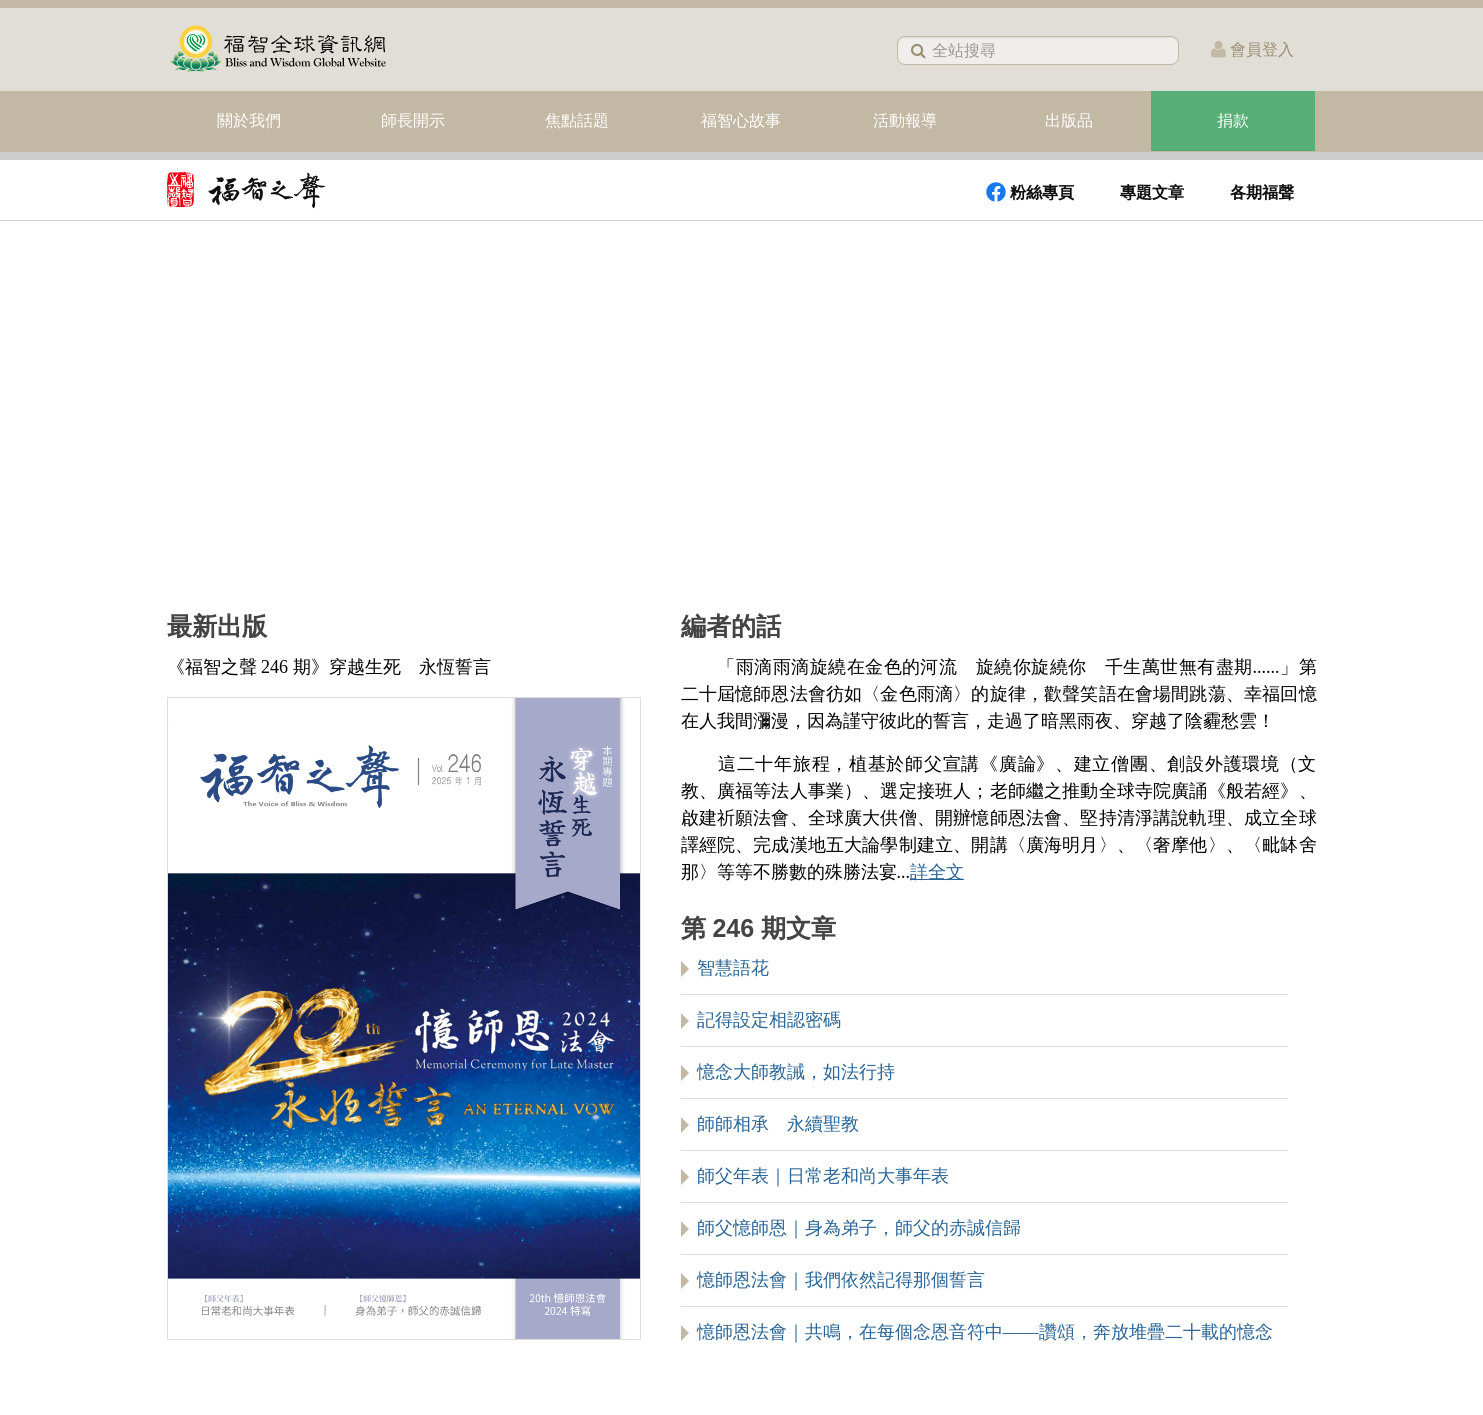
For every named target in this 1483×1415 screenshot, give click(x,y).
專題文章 (1152, 192)
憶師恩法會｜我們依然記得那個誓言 (841, 1280)
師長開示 (413, 120)
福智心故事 (741, 120)
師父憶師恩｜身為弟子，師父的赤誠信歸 (859, 1228)
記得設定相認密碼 (769, 1020)
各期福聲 (1262, 192)
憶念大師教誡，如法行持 (796, 1072)
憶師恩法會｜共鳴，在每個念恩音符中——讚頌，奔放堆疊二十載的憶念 (985, 1332)
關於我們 (249, 120)
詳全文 (937, 872)
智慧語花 (733, 968)
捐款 (1233, 120)
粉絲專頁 (1030, 192)
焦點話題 (577, 120)
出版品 (1069, 120)
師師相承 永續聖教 (778, 1124)
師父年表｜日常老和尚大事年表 (823, 1176)
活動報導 (905, 120)
